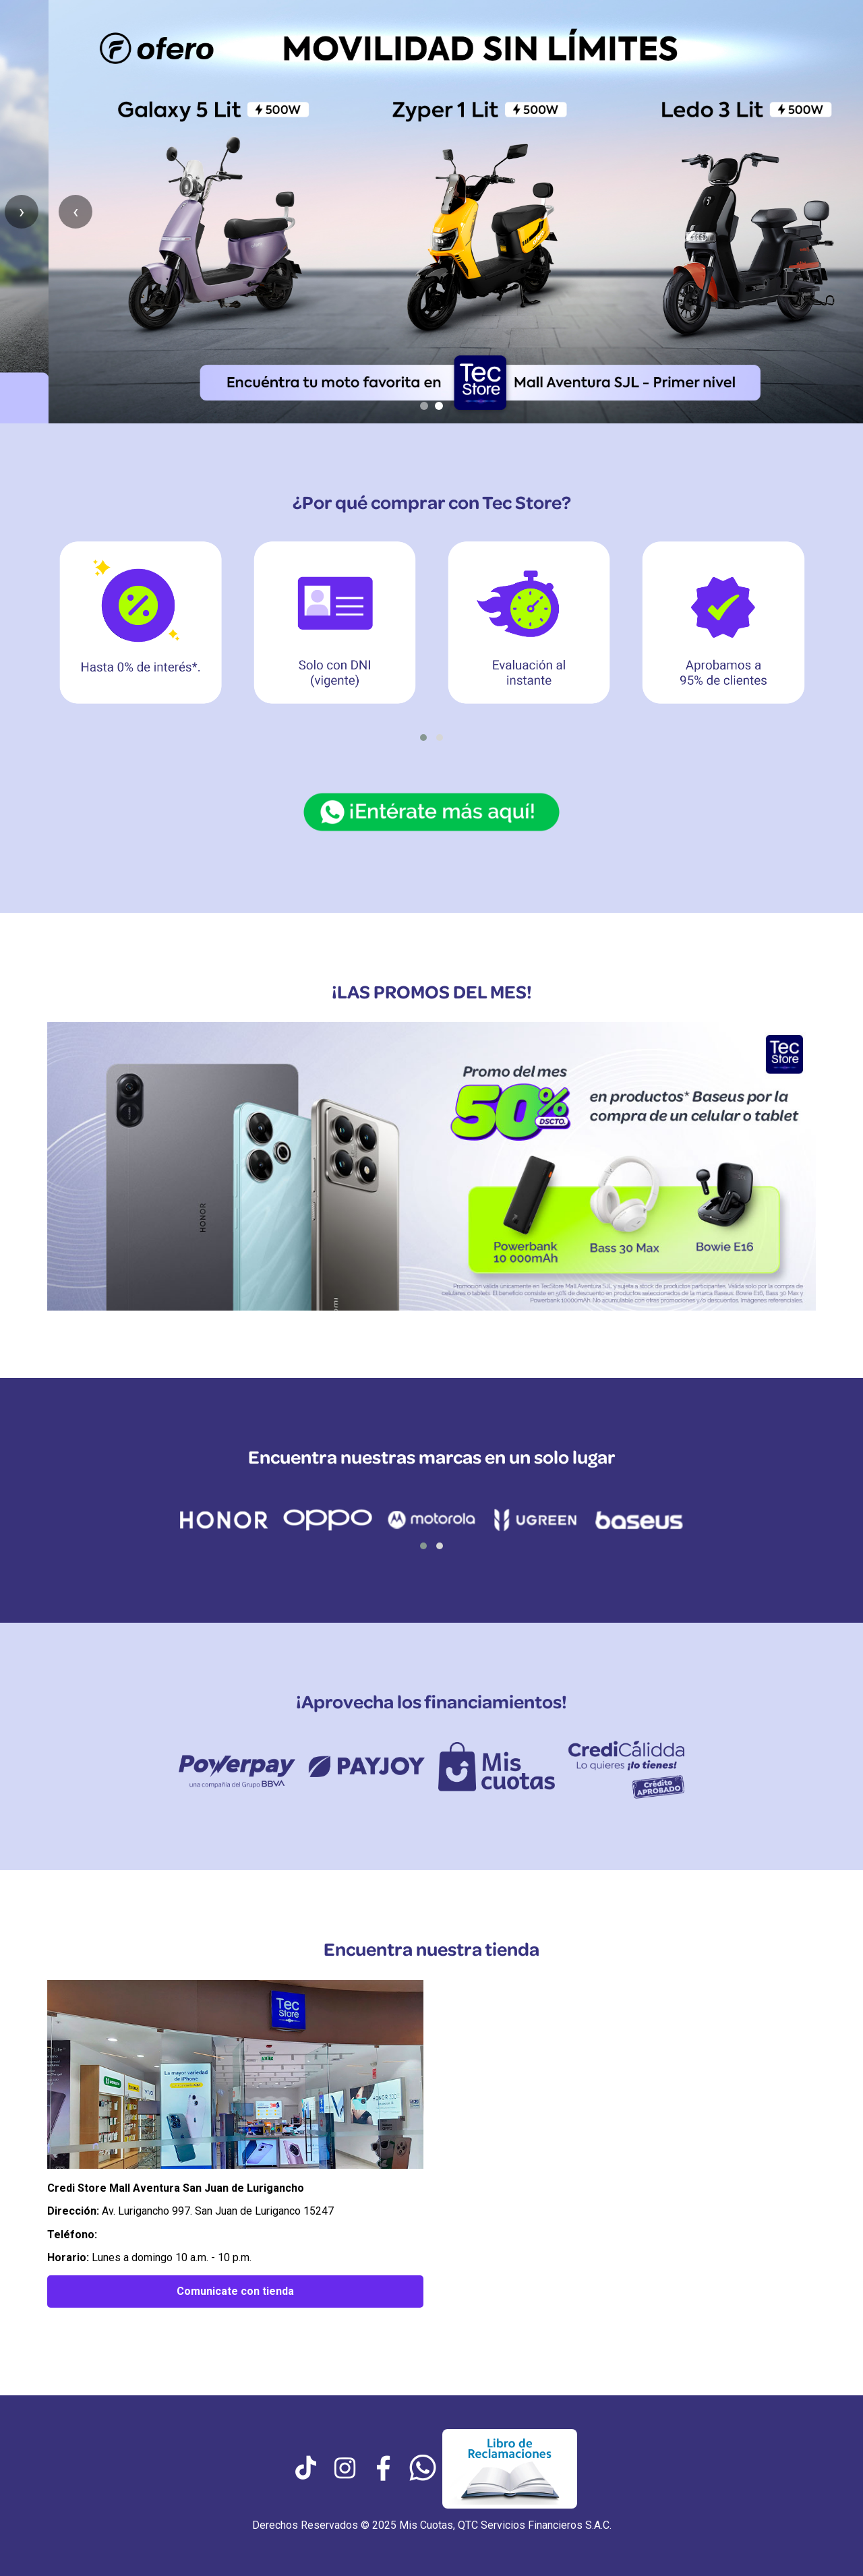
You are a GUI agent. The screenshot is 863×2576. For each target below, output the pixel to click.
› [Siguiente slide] (836, 211)
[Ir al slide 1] (424, 406)
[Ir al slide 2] (439, 406)
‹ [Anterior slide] (27, 211)
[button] (423, 737)
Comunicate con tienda (235, 2291)
